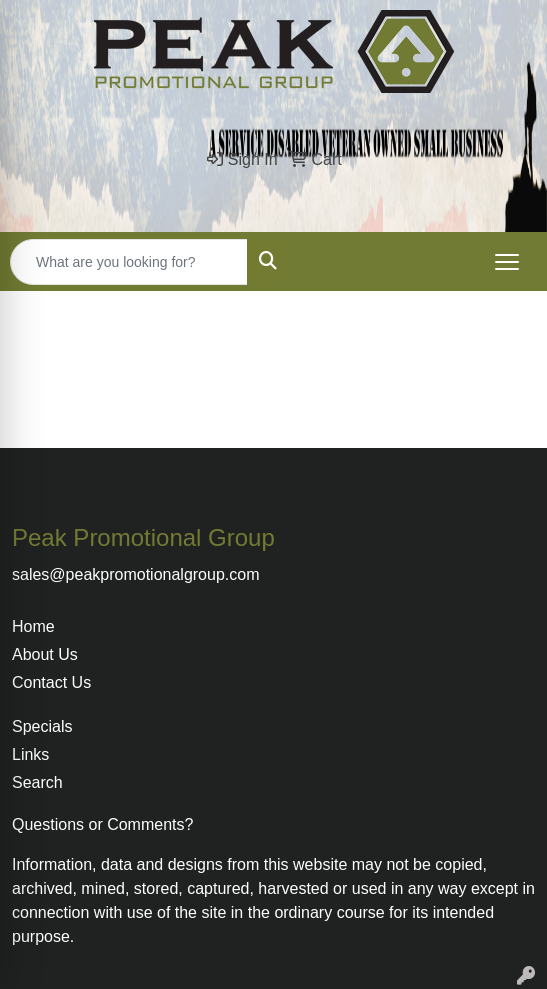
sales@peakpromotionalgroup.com (135, 574)
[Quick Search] (129, 262)
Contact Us (51, 682)
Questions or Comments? (102, 824)
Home (33, 626)
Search (37, 782)
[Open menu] (507, 262)
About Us (45, 654)
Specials (42, 726)
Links (30, 754)
